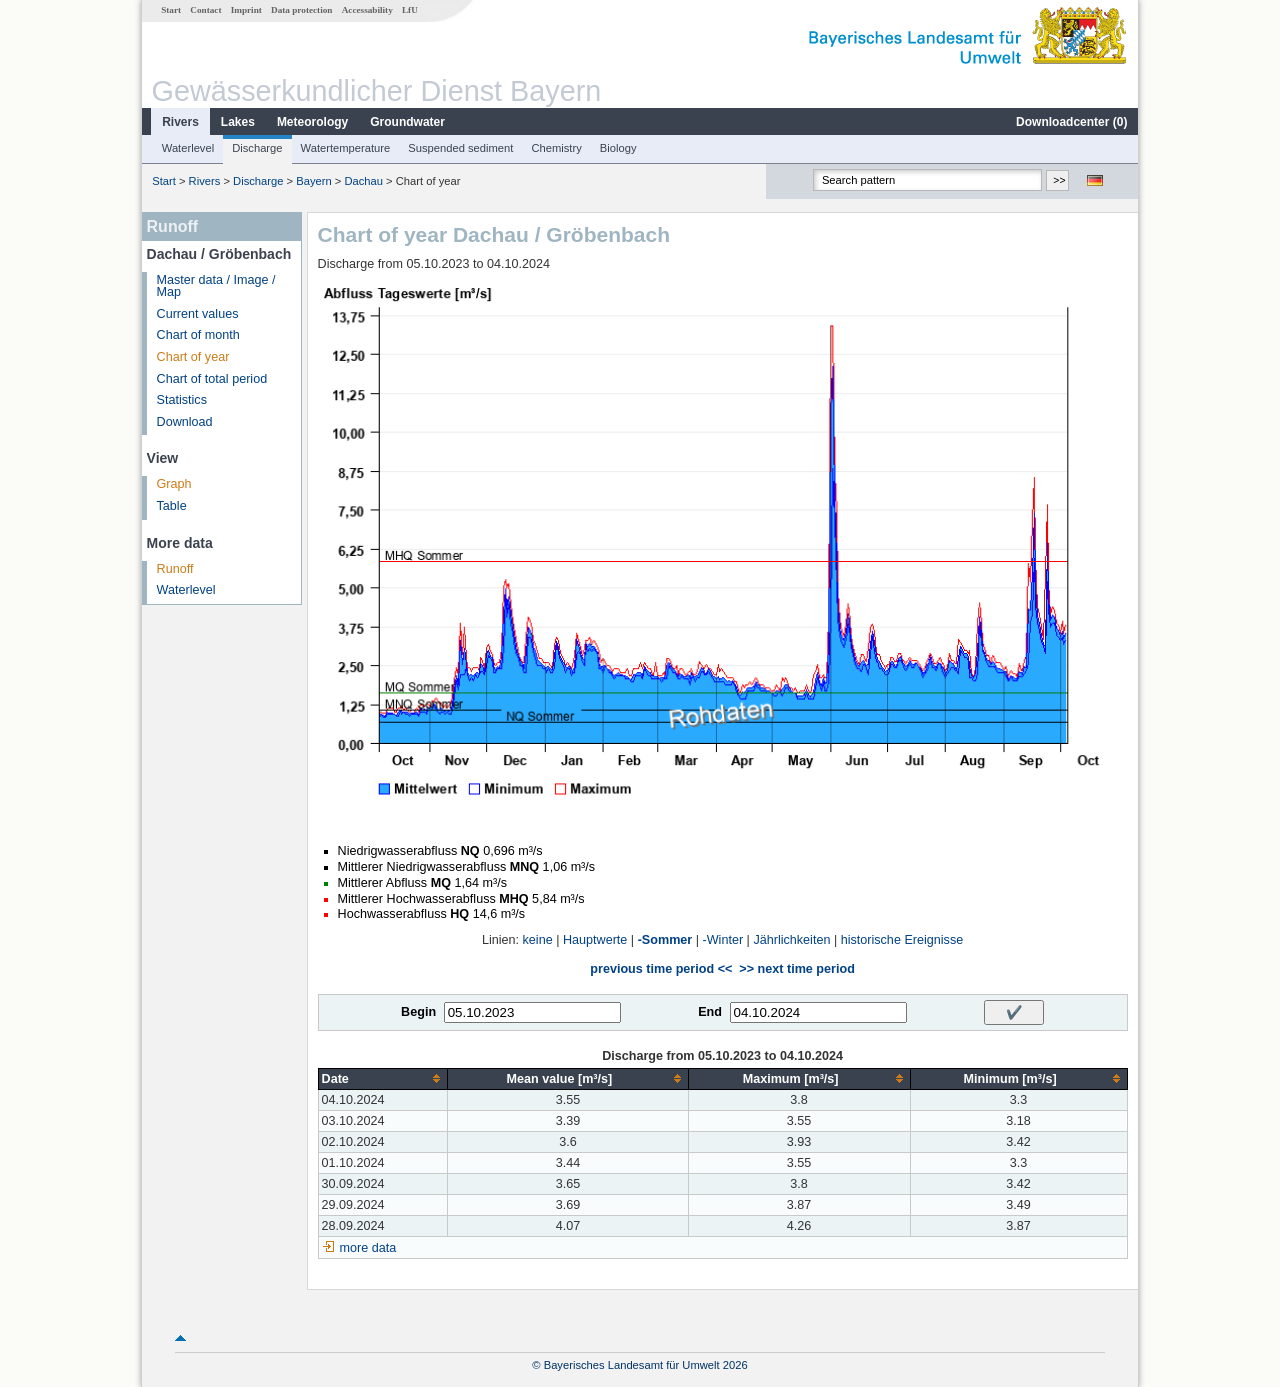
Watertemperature (346, 148)
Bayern (313, 181)
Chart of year (193, 357)
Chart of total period (212, 379)
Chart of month (198, 335)
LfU (410, 10)
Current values (198, 314)
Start (171, 10)
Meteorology (312, 122)
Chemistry (556, 148)
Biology (618, 148)
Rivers (180, 122)
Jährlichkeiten (791, 940)
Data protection (301, 10)
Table (172, 506)
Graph (174, 484)
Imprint (246, 10)
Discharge (257, 148)
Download (185, 422)
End (710, 1012)
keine (538, 940)
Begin (418, 1012)
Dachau (363, 181)
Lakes (238, 122)
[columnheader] (383, 1078)
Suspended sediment (460, 148)
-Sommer (665, 940)
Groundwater (407, 122)
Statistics (182, 400)
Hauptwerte (595, 940)
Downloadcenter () (1071, 122)
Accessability (367, 10)
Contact (205, 10)
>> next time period (796, 969)
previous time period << (661, 969)
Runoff (175, 569)
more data (368, 1248)
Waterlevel (188, 148)
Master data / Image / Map (216, 286)
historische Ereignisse (902, 940)
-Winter (723, 940)
